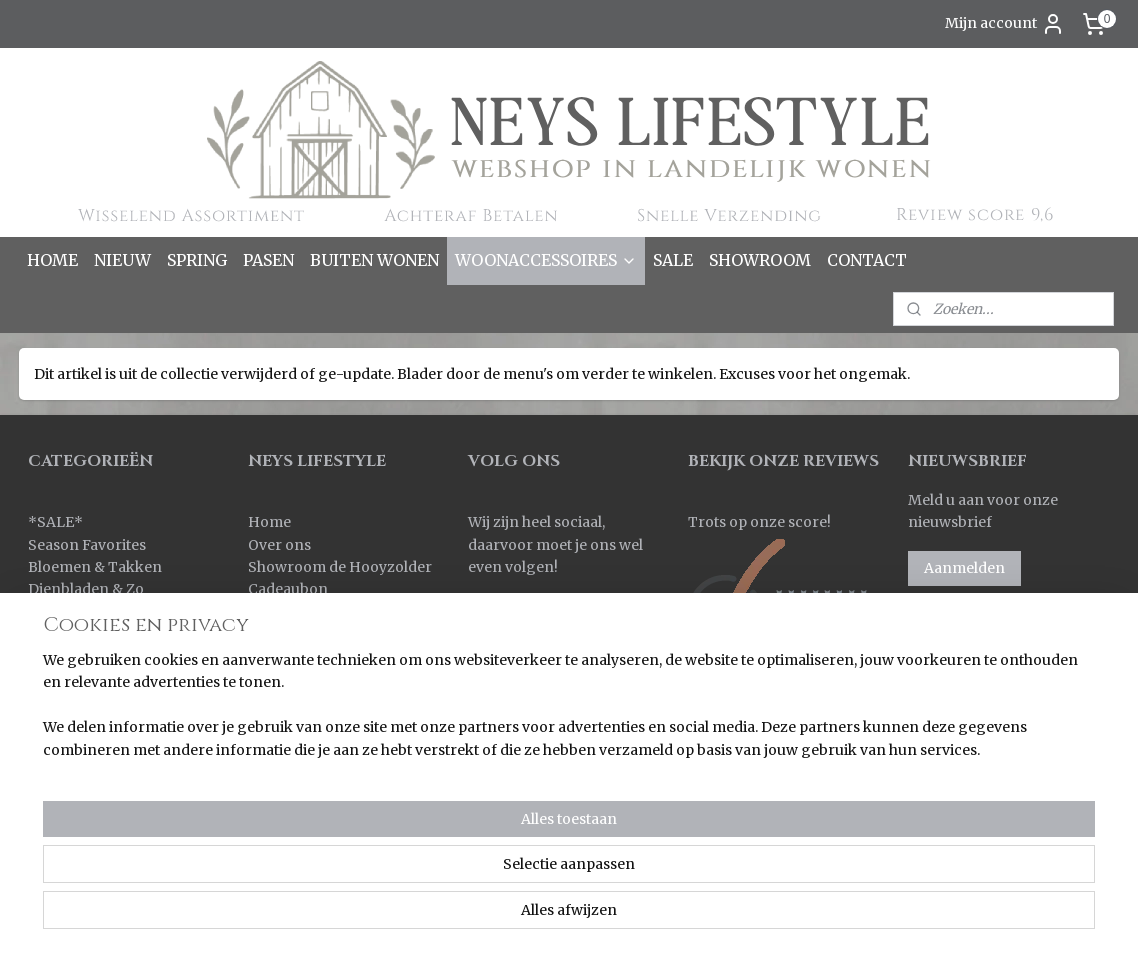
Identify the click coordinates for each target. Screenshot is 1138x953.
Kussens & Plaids (86, 701)
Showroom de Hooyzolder (340, 567)
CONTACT (867, 260)
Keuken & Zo (72, 634)
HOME (52, 260)
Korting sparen (304, 679)
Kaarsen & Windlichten (108, 612)
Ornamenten (73, 724)
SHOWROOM (760, 260)
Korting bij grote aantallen (340, 701)
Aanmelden (964, 568)
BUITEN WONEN (374, 260)
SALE (673, 260)
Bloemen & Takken (96, 567)
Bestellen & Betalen (315, 612)
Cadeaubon (288, 589)
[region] (437, 874)
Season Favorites (87, 545)
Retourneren (293, 656)
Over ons (279, 545)
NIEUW (122, 260)
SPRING (197, 260)
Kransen (58, 679)
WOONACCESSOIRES (546, 260)
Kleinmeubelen (81, 656)
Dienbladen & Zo (86, 589)
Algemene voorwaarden (333, 724)
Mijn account (1005, 24)
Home (269, 522)
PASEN (268, 260)
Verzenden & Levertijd (325, 634)
